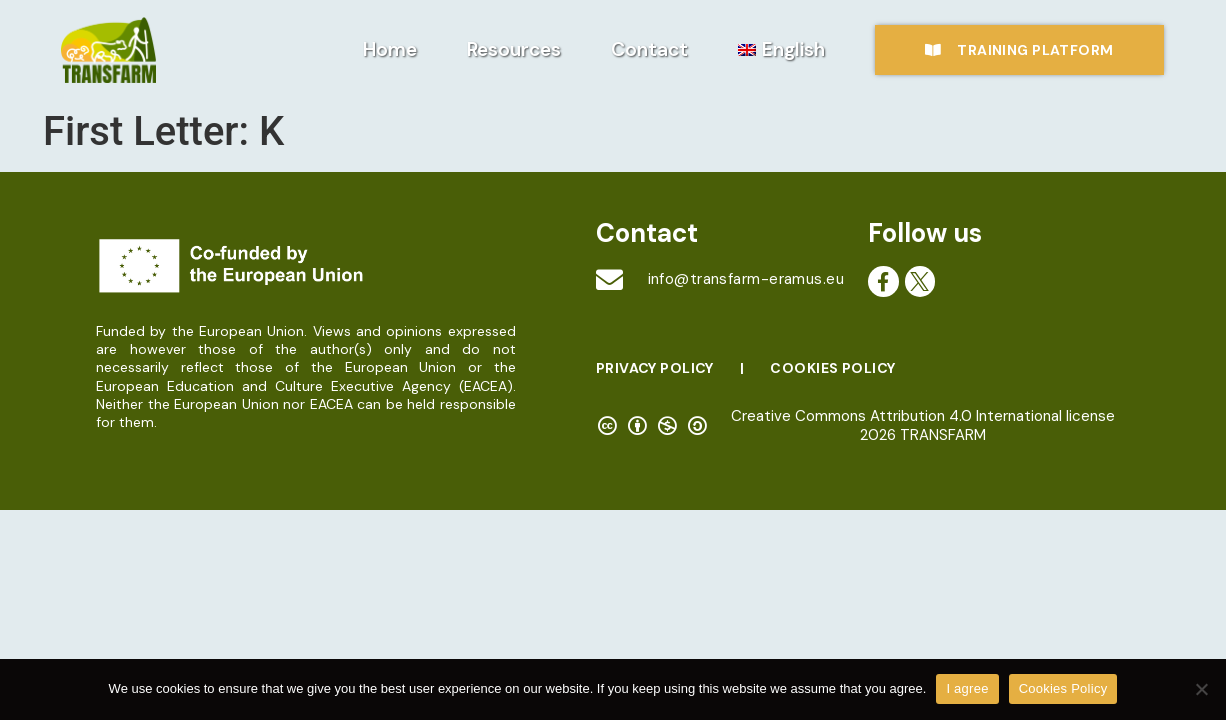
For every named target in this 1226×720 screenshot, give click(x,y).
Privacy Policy (655, 368)
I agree (967, 688)
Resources (514, 49)
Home (390, 49)
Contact (649, 49)
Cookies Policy (832, 368)
